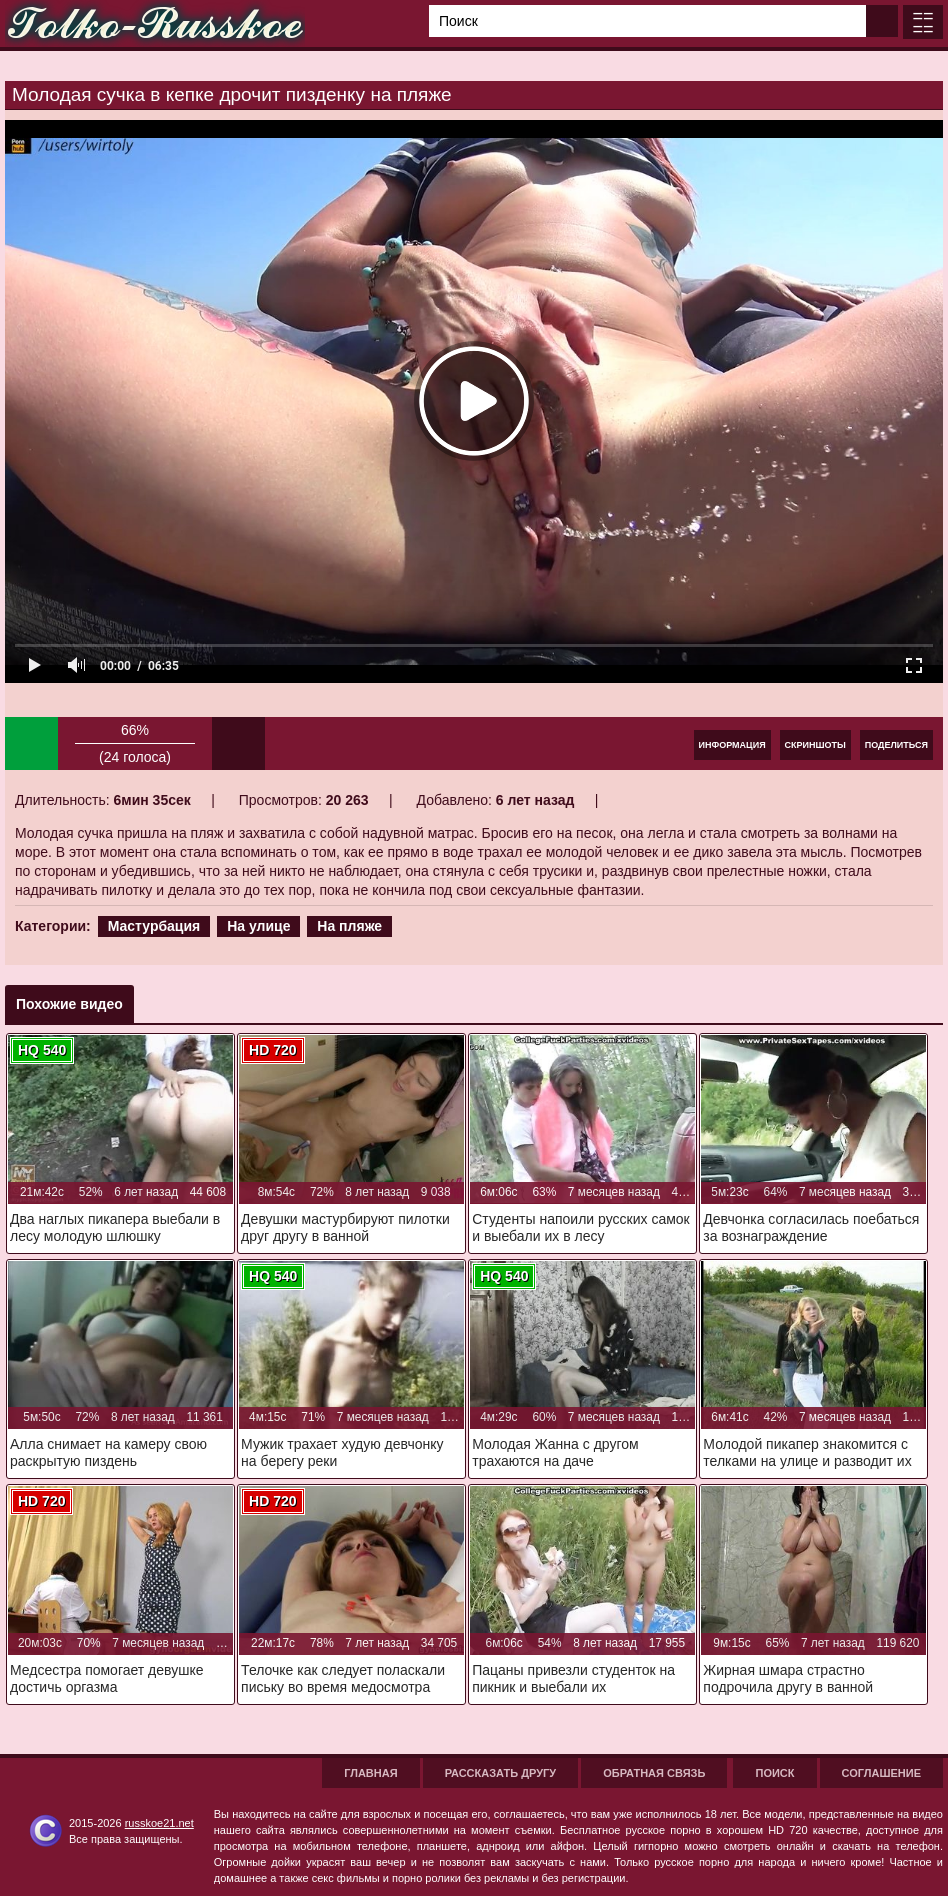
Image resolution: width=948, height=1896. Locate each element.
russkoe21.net (159, 1823)
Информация (732, 745)
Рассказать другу (501, 1773)
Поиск (774, 1773)
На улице (258, 926)
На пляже (349, 926)
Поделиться (896, 745)
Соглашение (881, 1773)
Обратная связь (654, 1773)
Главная (370, 1773)
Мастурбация (154, 926)
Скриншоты (815, 745)
